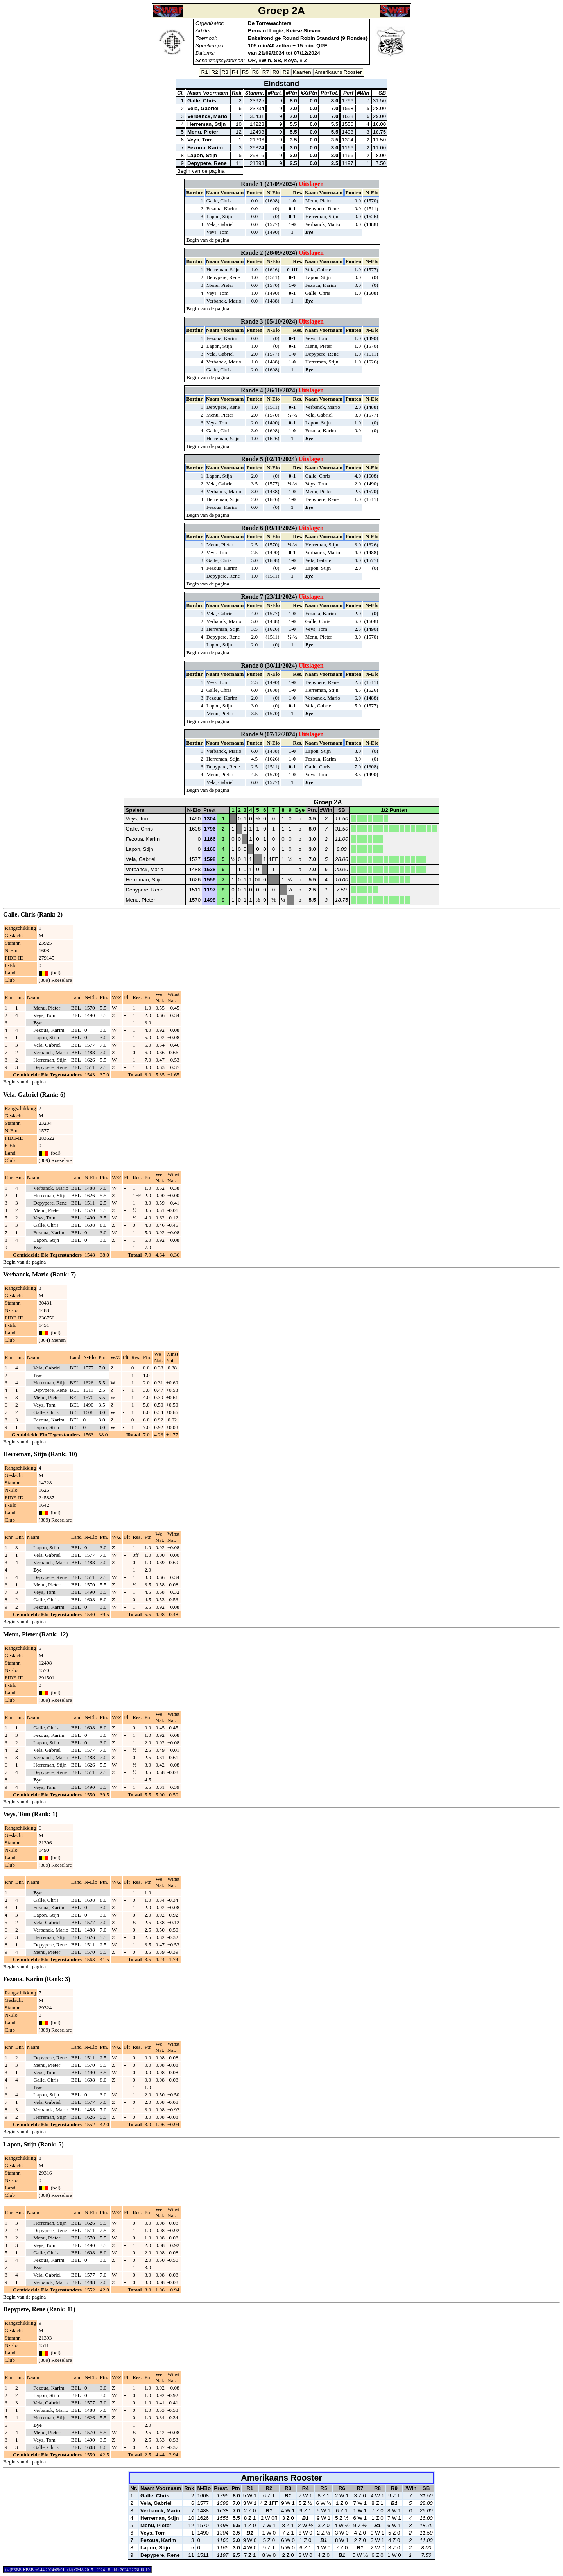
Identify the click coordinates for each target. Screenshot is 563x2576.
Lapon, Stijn (202, 155)
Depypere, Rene (207, 163)
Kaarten (302, 72)
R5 (245, 72)
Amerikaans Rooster (338, 72)
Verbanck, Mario (207, 116)
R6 (255, 72)
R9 (286, 72)
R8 (276, 72)
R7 (265, 72)
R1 (204, 72)
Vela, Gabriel (203, 108)
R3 (225, 72)
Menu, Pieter (202, 132)
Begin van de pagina (201, 171)
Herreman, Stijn (206, 124)
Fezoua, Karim (205, 147)
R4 (235, 72)
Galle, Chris (201, 101)
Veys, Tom (200, 140)
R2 (215, 72)
